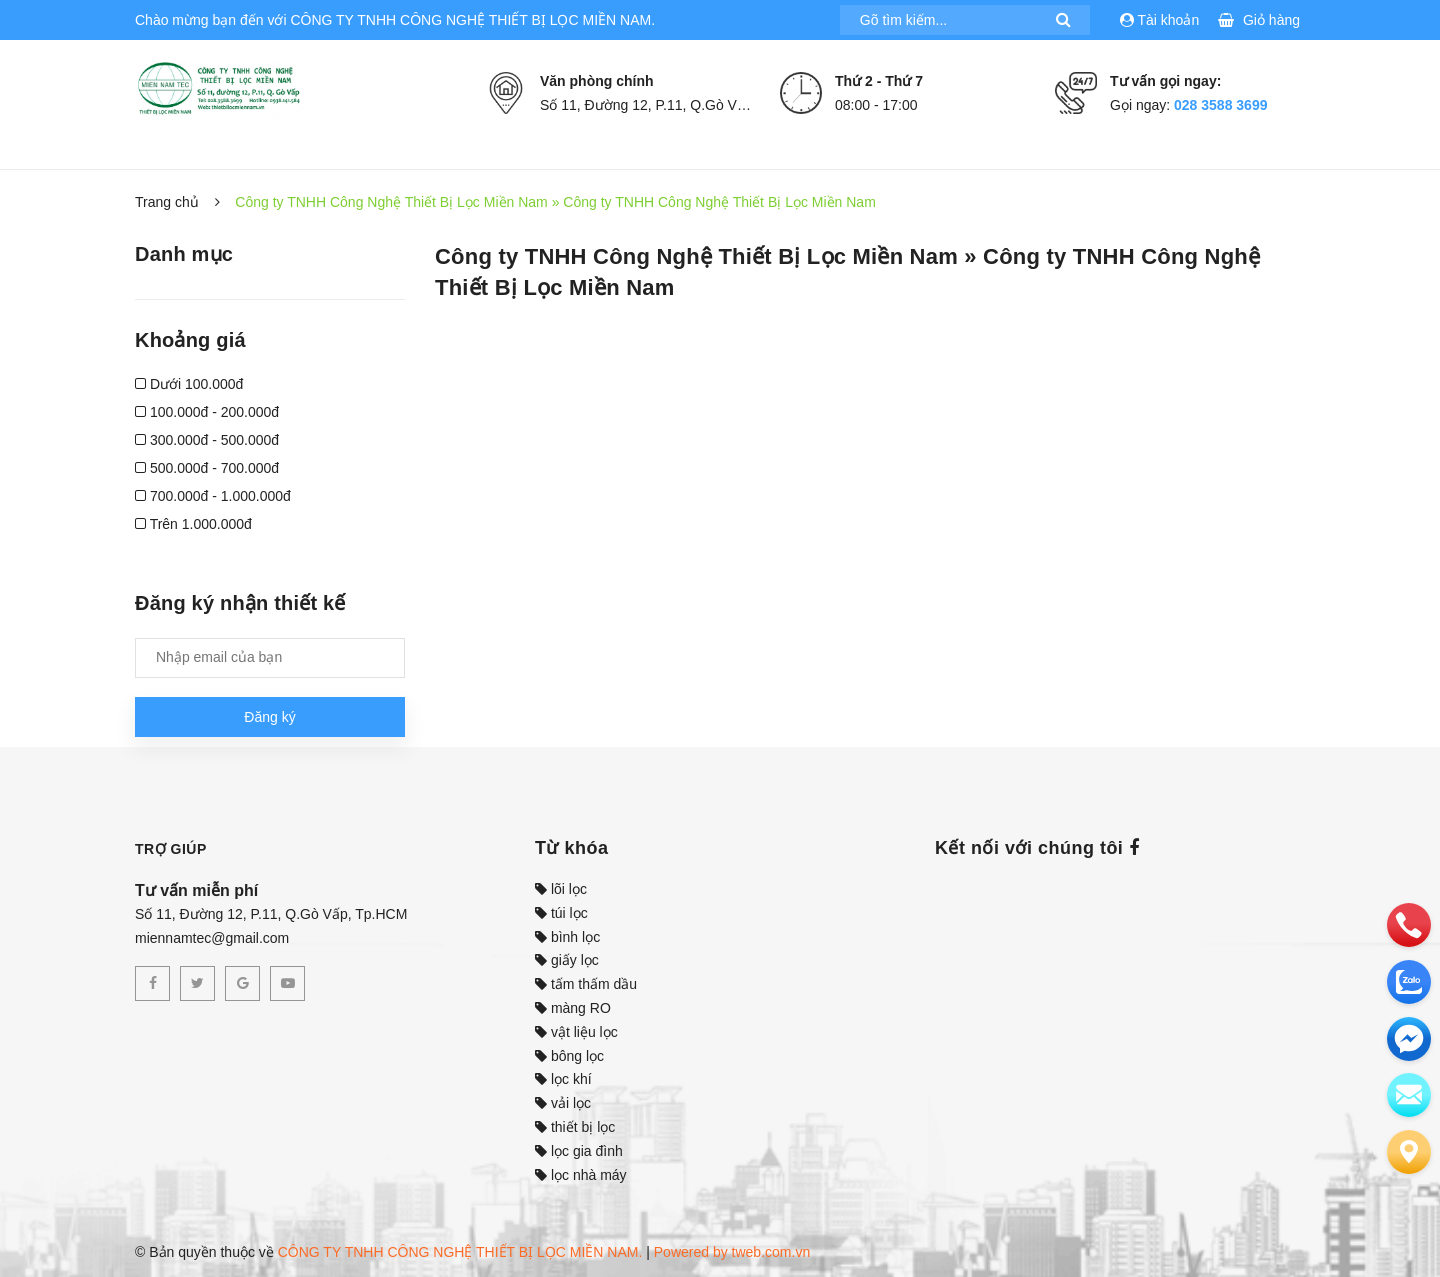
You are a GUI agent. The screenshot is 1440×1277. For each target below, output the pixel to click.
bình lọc (567, 937)
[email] (1409, 1039)
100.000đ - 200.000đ (207, 412)
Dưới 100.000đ (189, 384)
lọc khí (563, 1079)
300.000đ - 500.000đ (207, 440)
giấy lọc (567, 960)
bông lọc (569, 1056)
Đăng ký (269, 717)
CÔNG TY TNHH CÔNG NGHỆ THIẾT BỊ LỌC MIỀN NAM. (460, 1252)
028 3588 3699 (1220, 105)
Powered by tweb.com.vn (732, 1252)
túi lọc (561, 913)
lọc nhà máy (581, 1175)
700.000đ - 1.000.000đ (213, 496)
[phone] (1409, 925)
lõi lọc (561, 889)
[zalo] (1409, 982)
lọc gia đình (579, 1151)
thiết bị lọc (575, 1127)
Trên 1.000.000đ (193, 524)
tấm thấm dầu (586, 984)
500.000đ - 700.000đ (207, 468)
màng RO (573, 1008)
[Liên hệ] (1409, 1152)
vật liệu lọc (576, 1032)
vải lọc (563, 1103)
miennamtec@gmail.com (212, 938)
